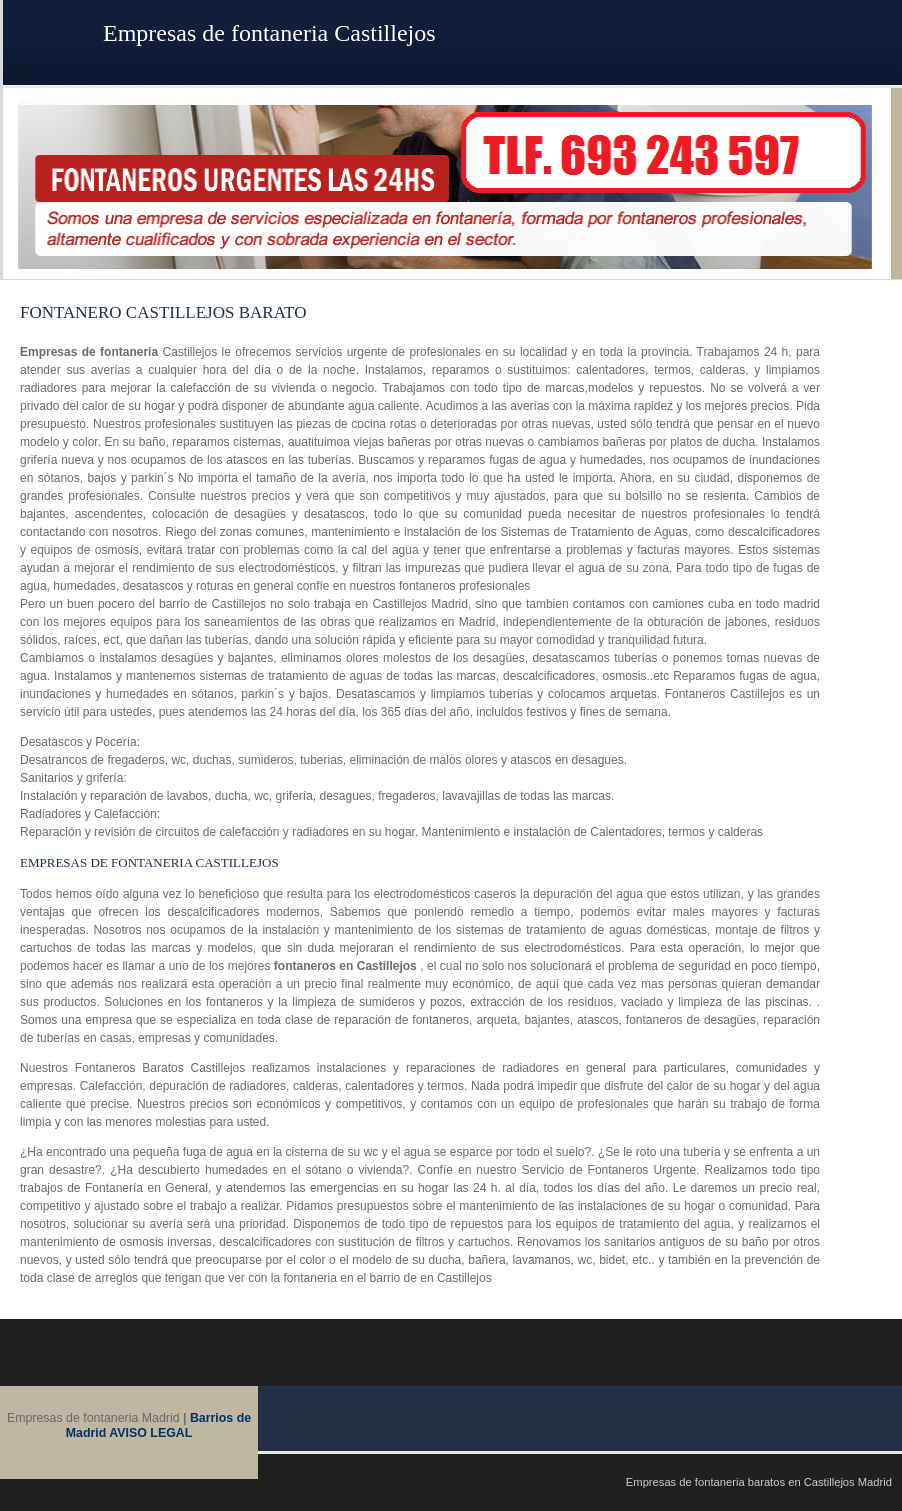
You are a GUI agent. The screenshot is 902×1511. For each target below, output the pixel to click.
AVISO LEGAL (150, 1433)
